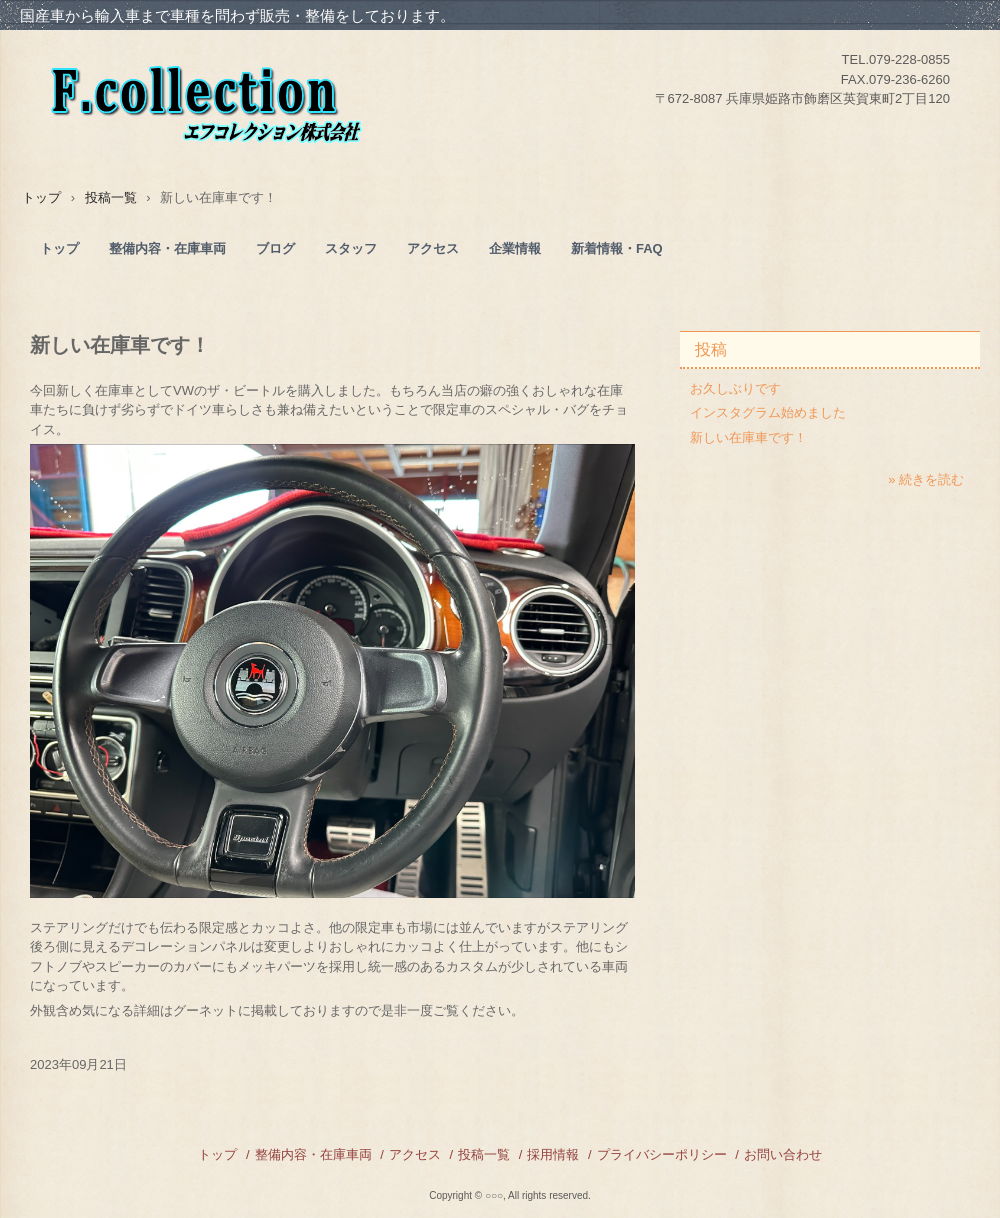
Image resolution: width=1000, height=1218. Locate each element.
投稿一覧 (484, 1154)
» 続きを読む (926, 479)
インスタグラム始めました (768, 412)
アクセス (433, 248)
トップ (59, 248)
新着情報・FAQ (617, 248)
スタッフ (351, 248)
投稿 (711, 349)
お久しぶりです (735, 388)
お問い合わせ (783, 1154)
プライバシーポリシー (662, 1154)
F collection (254, 94)
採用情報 (553, 1154)
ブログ (275, 248)
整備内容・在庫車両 (167, 248)
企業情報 (515, 248)
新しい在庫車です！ (748, 437)
